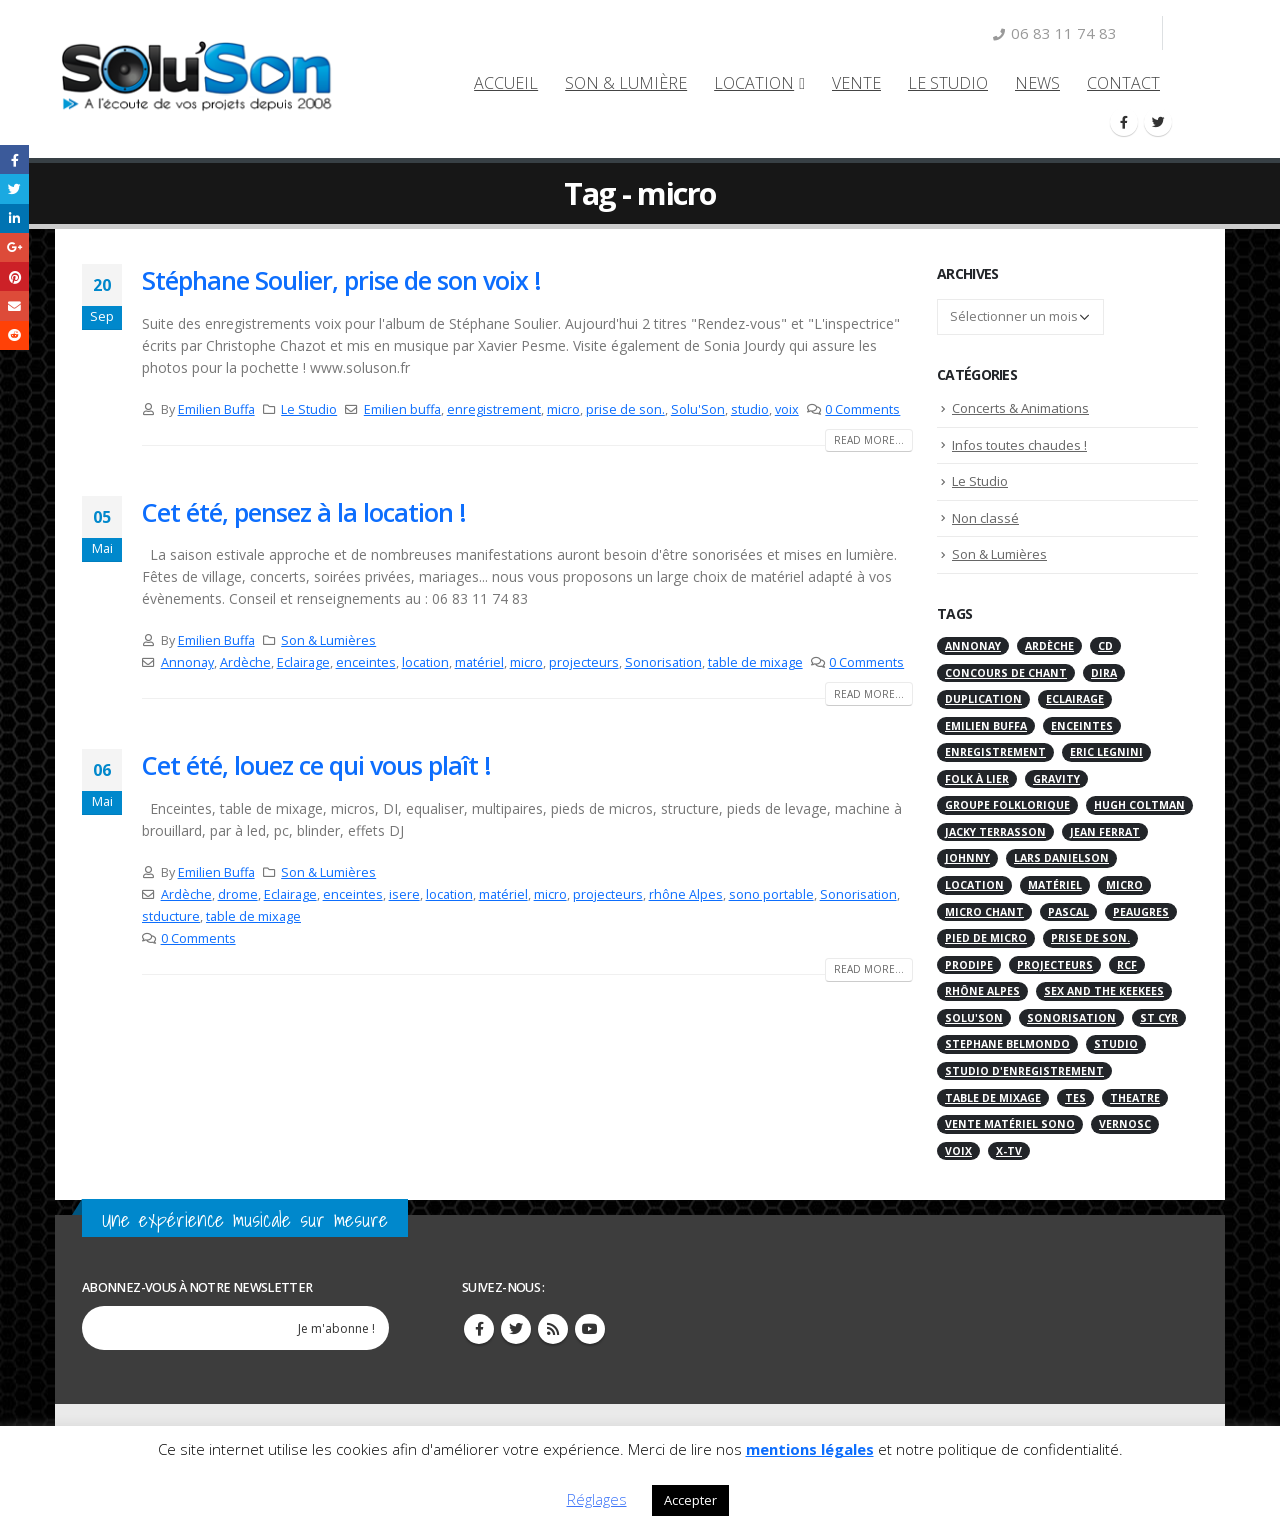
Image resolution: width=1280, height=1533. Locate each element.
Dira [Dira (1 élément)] (1104, 673)
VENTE (856, 83)
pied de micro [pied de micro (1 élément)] (986, 938)
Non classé (985, 518)
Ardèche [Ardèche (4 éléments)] (1049, 646)
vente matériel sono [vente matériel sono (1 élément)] (1010, 1124)
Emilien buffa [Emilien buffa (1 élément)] (986, 726)
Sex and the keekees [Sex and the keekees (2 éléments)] (1104, 991)
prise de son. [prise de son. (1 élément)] (1090, 938)
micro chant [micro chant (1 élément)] (984, 912)
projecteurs (584, 662)
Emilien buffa (402, 409)
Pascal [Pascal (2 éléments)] (1068, 912)
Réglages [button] (597, 1499)
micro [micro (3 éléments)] (1124, 885)
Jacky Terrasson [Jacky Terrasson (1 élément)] (995, 832)
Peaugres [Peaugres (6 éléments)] (1141, 912)
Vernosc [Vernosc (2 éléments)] (1125, 1124)
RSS (553, 1329)
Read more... (869, 440)
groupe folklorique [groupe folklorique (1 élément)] (1007, 805)
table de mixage (755, 662)
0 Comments (862, 409)
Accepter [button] (690, 1500)
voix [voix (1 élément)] (958, 1151)
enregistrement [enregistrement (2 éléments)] (995, 752)
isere (404, 894)
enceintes (366, 662)
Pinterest (14, 276)
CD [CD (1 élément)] (1105, 646)
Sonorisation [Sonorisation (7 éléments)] (1071, 1018)
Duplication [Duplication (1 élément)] (983, 699)
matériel (479, 662)
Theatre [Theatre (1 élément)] (1135, 1098)
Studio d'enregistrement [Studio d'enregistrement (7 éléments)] (1024, 1071)
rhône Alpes (686, 894)
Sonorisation (663, 662)
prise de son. (625, 409)
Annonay (187, 662)
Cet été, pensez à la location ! (304, 512)
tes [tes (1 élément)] (1075, 1098)
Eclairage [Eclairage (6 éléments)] (1075, 699)
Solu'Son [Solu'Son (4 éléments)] (974, 1018)
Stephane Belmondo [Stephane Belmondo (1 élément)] (1007, 1044)
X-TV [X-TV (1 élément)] (1009, 1151)
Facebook (14, 159)
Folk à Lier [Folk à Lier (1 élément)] (977, 779)
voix (787, 409)
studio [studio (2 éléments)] (1116, 1044)
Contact (1123, 83)
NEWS (1037, 83)
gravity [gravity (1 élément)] (1056, 779)
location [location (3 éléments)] (974, 885)
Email (14, 305)
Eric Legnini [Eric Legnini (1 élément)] (1106, 752)
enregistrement (494, 409)
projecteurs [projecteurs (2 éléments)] (1055, 965)
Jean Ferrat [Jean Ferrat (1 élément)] (1105, 832)
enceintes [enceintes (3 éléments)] (1082, 726)
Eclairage (303, 662)
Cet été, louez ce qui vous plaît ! (316, 765)
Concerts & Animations (1020, 408)
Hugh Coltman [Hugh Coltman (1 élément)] (1139, 805)
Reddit (14, 335)
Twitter (516, 1329)
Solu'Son (698, 409)
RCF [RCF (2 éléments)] (1127, 965)
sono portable (771, 894)
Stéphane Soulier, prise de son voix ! (341, 280)
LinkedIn (14, 218)
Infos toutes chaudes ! (1019, 445)
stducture (171, 916)
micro (563, 409)
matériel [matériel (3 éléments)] (1055, 885)
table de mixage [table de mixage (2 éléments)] (993, 1098)
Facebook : (479, 1329)
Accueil (506, 83)
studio (750, 409)
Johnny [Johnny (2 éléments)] (967, 858)
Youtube (590, 1329)
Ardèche (245, 662)
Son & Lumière (626, 83)
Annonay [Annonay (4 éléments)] (973, 646)
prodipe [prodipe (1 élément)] (969, 965)
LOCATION (754, 83)
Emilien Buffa (216, 409)
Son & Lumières (328, 640)
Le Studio (948, 83)
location (425, 662)
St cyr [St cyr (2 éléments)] (1159, 1018)
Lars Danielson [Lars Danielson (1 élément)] (1061, 858)
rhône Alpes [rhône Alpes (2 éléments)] (982, 991)
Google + (14, 247)
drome (238, 894)
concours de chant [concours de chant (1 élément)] (1006, 673)
